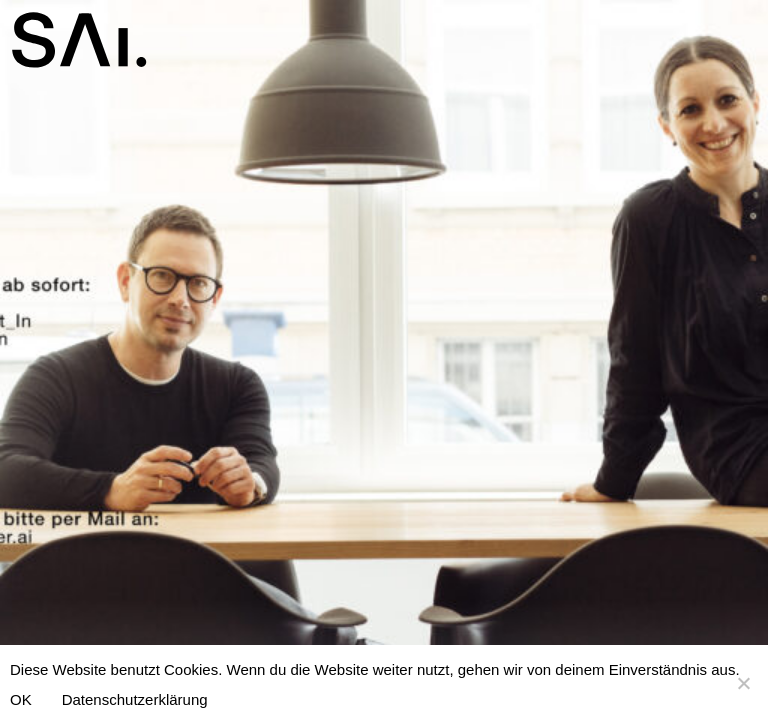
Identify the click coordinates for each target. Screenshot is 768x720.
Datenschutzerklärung (135, 699)
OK (21, 699)
